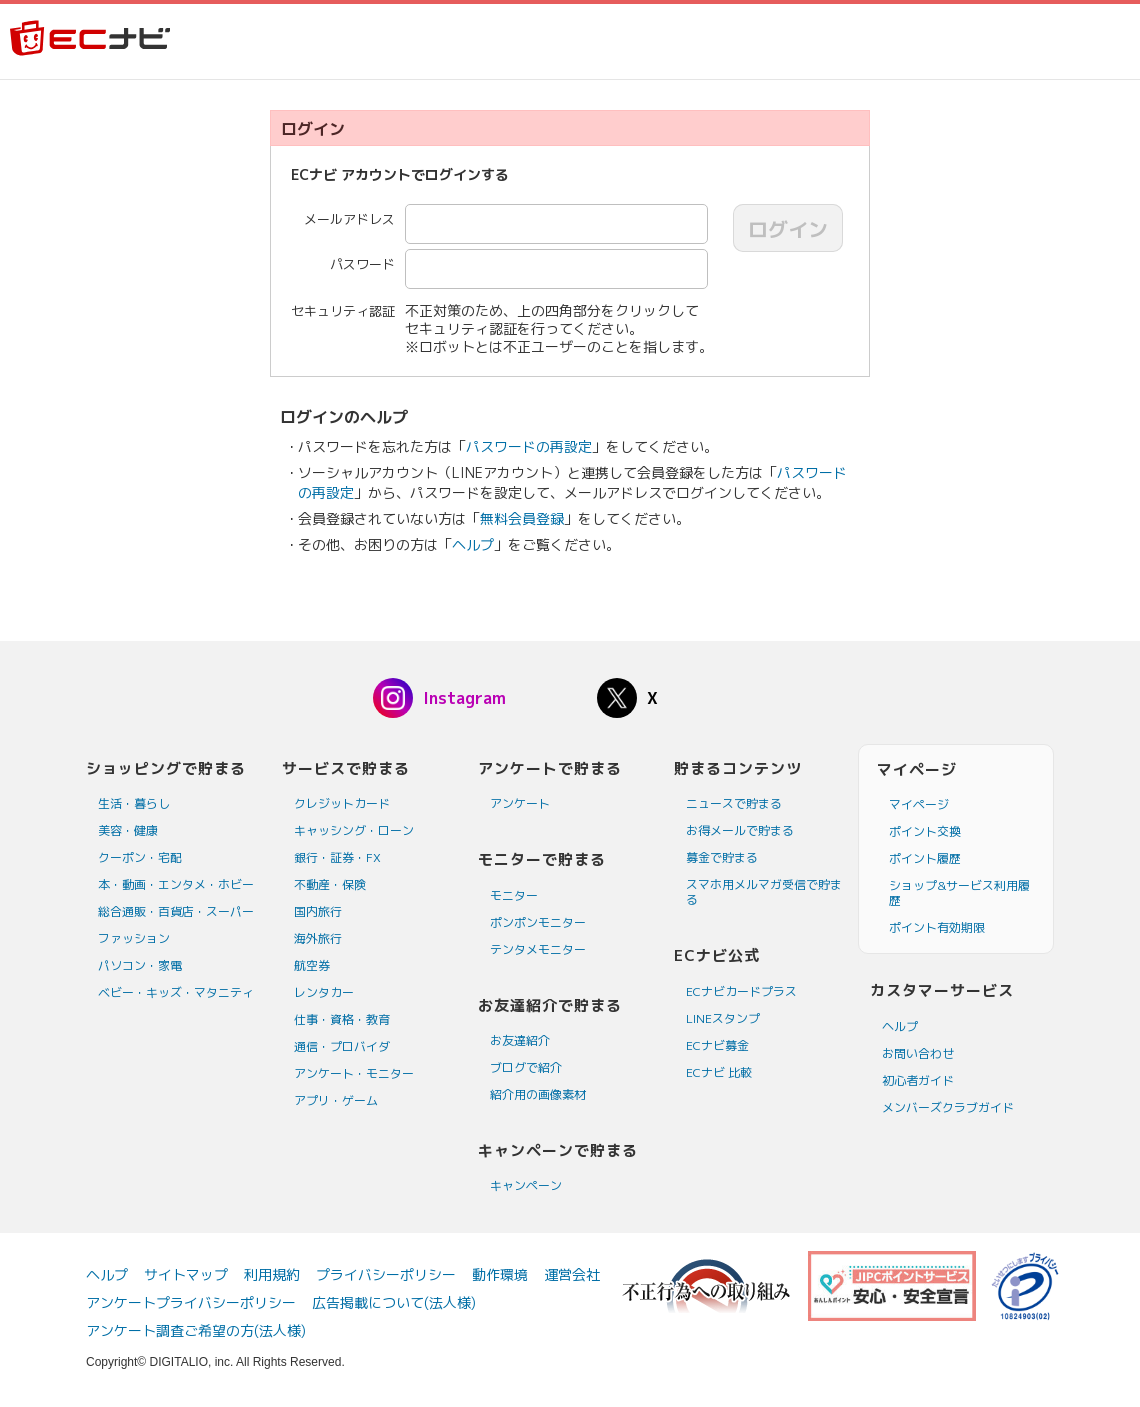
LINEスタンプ (723, 1018)
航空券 (312, 965)
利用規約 (272, 1274)
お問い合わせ (918, 1053)
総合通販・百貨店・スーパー (176, 911)
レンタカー (324, 992)
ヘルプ (473, 544)
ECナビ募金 (717, 1045)
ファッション (134, 938)
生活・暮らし (134, 803)
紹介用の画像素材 (538, 1094)
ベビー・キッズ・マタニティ (176, 992)
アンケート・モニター (354, 1073)
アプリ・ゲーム (336, 1100)
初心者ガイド (918, 1080)
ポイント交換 (925, 831)
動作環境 (500, 1274)
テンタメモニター (538, 949)
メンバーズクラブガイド (948, 1107)
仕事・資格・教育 (342, 1019)
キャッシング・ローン (354, 830)
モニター (514, 895)
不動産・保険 (330, 884)
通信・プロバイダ (342, 1046)
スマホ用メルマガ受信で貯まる (764, 892)
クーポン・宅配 (140, 857)
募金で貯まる (722, 857)
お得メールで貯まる (740, 830)
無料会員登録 (522, 518)
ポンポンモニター (538, 922)
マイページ (919, 804)
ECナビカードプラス (741, 991)
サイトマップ (186, 1274)
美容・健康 (128, 830)
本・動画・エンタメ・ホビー (176, 884)
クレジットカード (342, 803)
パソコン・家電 (140, 965)
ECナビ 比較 (719, 1072)
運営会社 (572, 1274)
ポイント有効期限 (937, 927)
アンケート (520, 803)
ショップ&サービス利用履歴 (959, 893)
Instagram (464, 698)
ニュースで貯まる (734, 803)
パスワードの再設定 (529, 446)
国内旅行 (318, 911)
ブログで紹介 (526, 1067)
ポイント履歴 (925, 858)
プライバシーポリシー (386, 1274)
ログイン (788, 229)
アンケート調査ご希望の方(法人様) (196, 1330)
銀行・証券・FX (337, 857)
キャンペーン (526, 1185)
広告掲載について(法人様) (394, 1302)
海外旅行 (318, 938)
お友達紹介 (520, 1040)
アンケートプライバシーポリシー (191, 1302)
